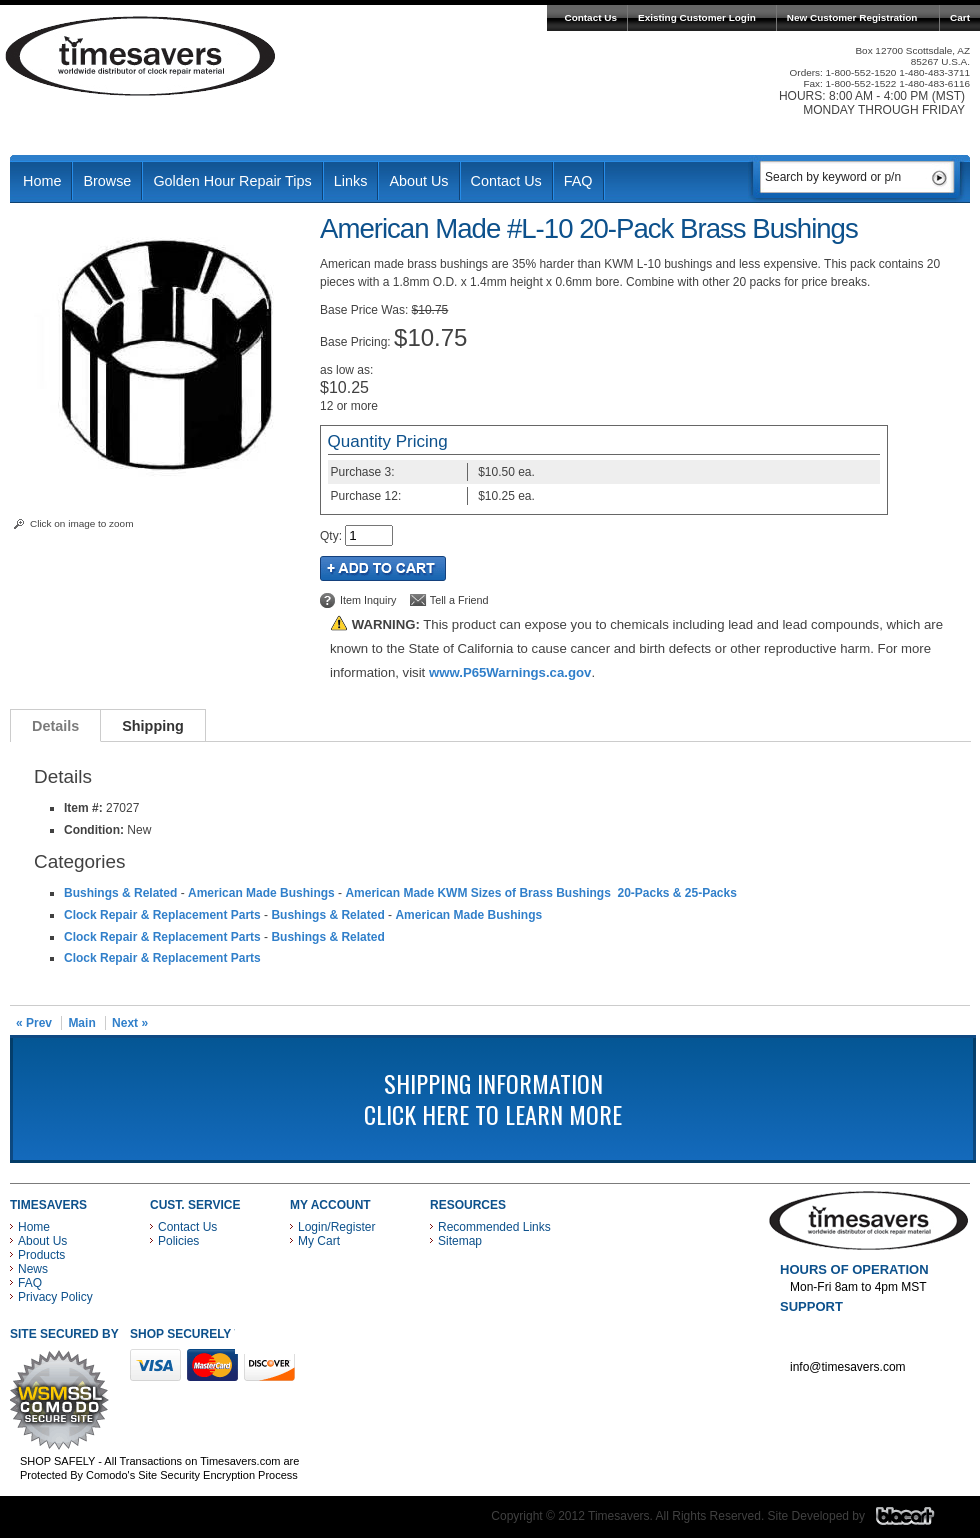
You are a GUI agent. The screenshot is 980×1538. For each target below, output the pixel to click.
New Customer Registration (852, 17)
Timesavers (141, 56)
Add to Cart (383, 568)
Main (81, 1023)
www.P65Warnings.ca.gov (510, 672)
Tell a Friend (459, 600)
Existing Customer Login (697, 17)
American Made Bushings (261, 893)
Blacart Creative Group (917, 1521)
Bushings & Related (120, 893)
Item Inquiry (368, 600)
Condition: (94, 830)
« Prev (34, 1023)
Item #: (85, 808)
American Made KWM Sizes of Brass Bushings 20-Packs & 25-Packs (540, 893)
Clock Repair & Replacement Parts (162, 915)
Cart (960, 17)
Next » (130, 1023)
